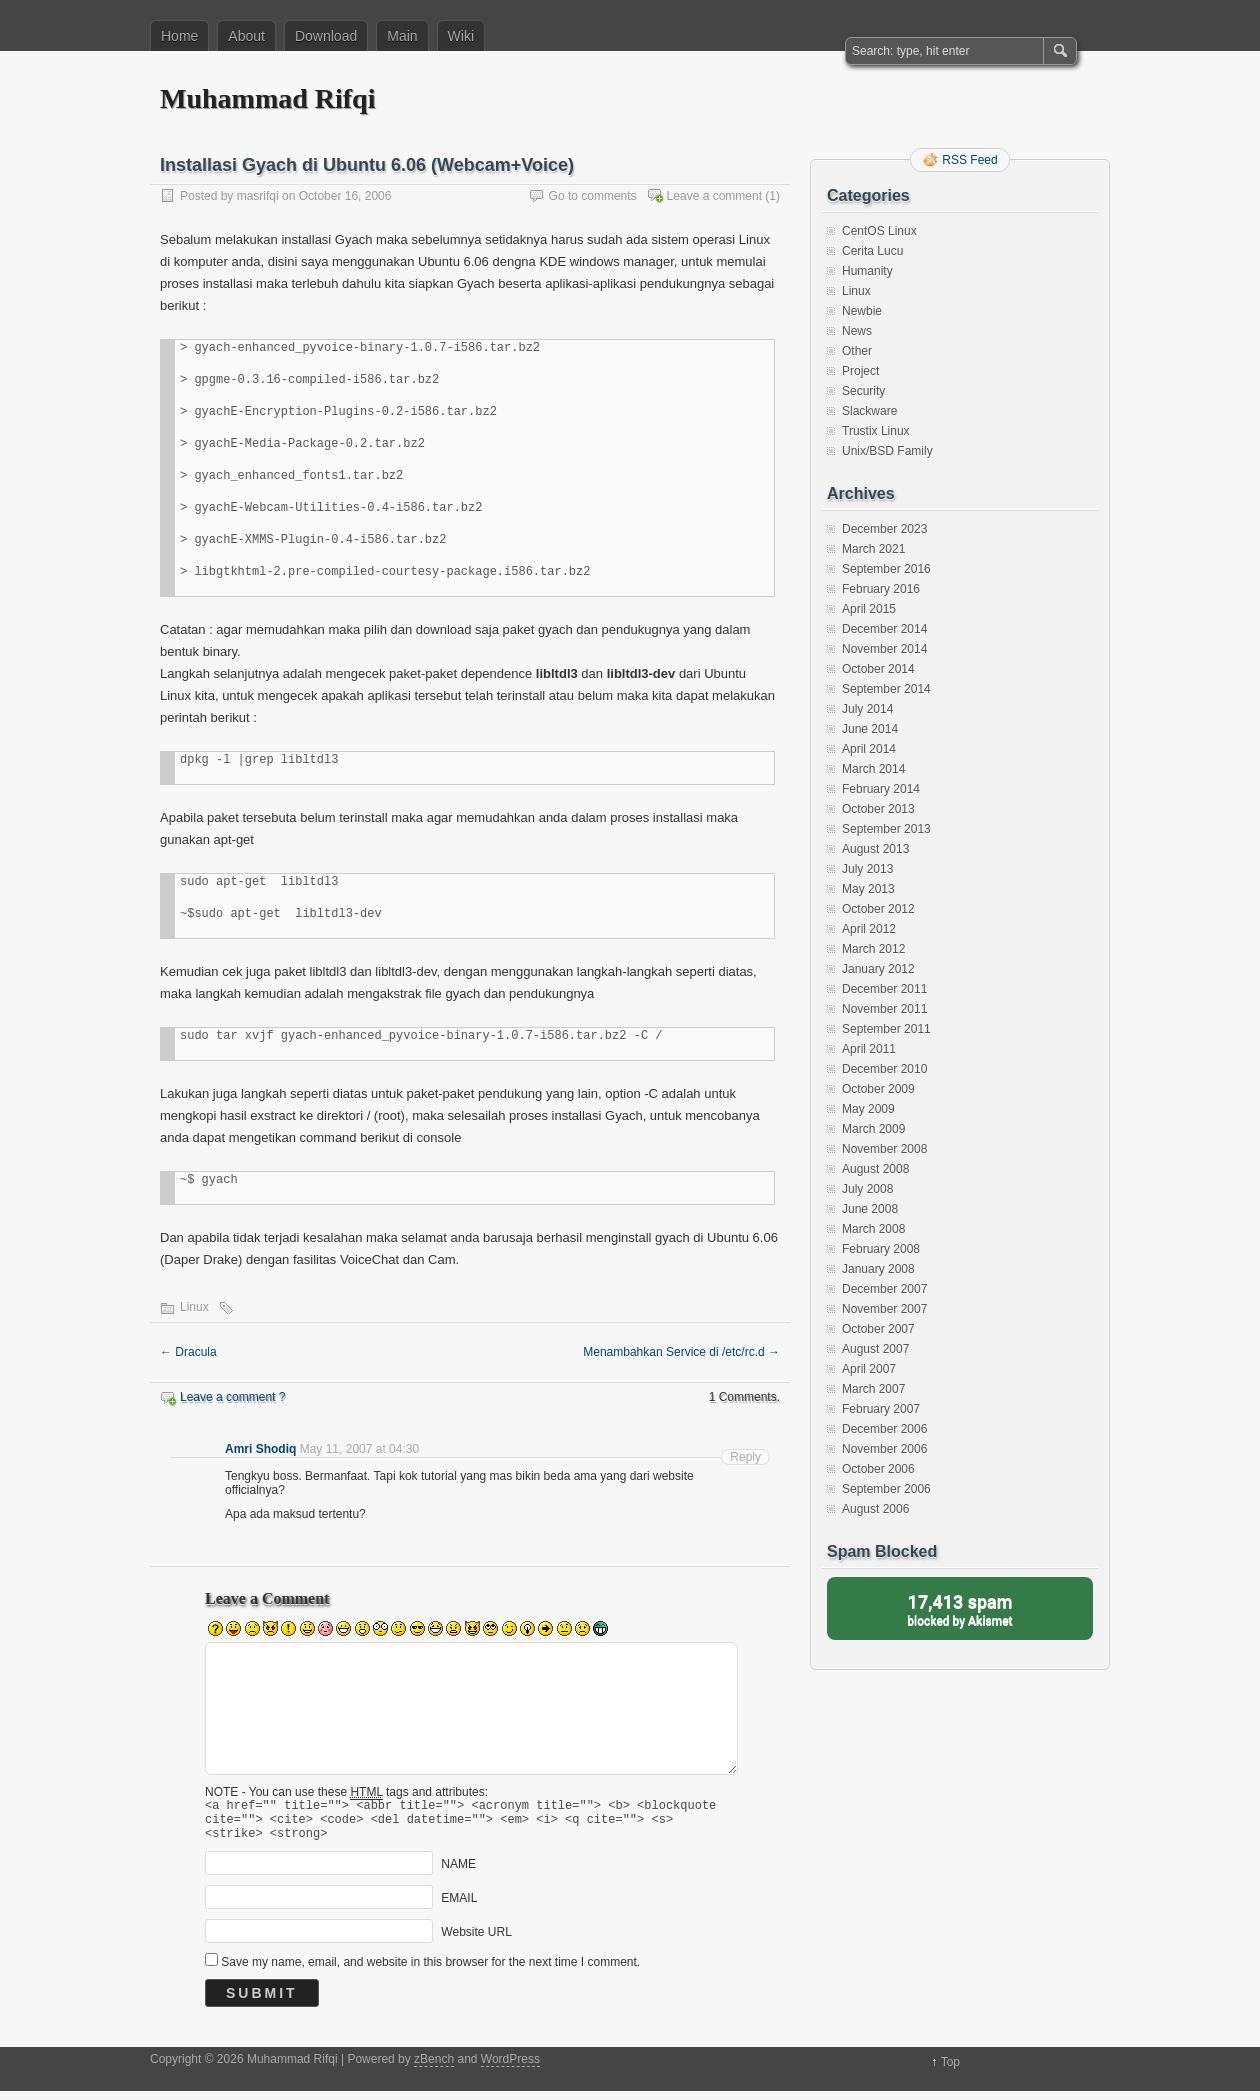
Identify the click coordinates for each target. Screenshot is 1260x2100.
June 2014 (870, 729)
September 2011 (886, 1029)
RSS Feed (969, 160)
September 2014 (886, 689)
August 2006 (875, 1509)
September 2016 (886, 569)
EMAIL (459, 1907)
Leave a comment (714, 196)
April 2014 (869, 749)
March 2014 (873, 769)
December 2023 (884, 529)
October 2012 (878, 909)
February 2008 (881, 1249)
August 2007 (875, 1349)
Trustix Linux (876, 431)
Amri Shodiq (260, 1449)
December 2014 (884, 629)
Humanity (867, 271)
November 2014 (884, 649)
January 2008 (878, 1269)
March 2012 (873, 949)
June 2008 (870, 1209)
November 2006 (884, 1449)
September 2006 (886, 1489)
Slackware (869, 411)
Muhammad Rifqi (267, 98)
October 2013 (878, 809)
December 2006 (884, 1429)
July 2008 (867, 1189)
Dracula (188, 1352)
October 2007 (878, 1329)
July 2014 (867, 709)
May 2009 (868, 1109)
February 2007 (881, 1409)
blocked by (960, 1608)
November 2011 (884, 1009)
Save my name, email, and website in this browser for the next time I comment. (430, 1971)
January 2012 (878, 969)
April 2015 (869, 609)
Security (863, 391)
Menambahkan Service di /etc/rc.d (681, 1352)
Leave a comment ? (232, 1397)
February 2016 (881, 589)
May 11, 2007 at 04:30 (359, 1449)
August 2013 (875, 849)
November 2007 (884, 1309)
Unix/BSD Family (887, 451)
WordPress (510, 2068)
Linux (194, 1307)
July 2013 (867, 869)
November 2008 (884, 1149)
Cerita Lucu (872, 251)
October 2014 (878, 669)
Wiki (461, 36)
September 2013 (886, 829)
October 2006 (878, 1469)
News (857, 331)
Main (402, 36)
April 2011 (869, 1049)
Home (179, 36)
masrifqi (258, 196)
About (246, 36)
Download (326, 36)
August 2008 (875, 1169)
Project (860, 371)
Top (950, 2071)
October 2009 (878, 1089)
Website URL (476, 1941)
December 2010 (884, 1069)
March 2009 (873, 1129)
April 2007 (869, 1369)
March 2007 (873, 1389)
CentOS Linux (879, 231)
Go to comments (593, 196)
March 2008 (873, 1229)
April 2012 (869, 929)
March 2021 (873, 549)
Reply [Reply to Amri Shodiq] (745, 1457)
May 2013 (868, 889)
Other (857, 351)
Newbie (862, 311)
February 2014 (881, 789)
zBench (434, 2068)
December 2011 (884, 989)
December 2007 (884, 1289)
